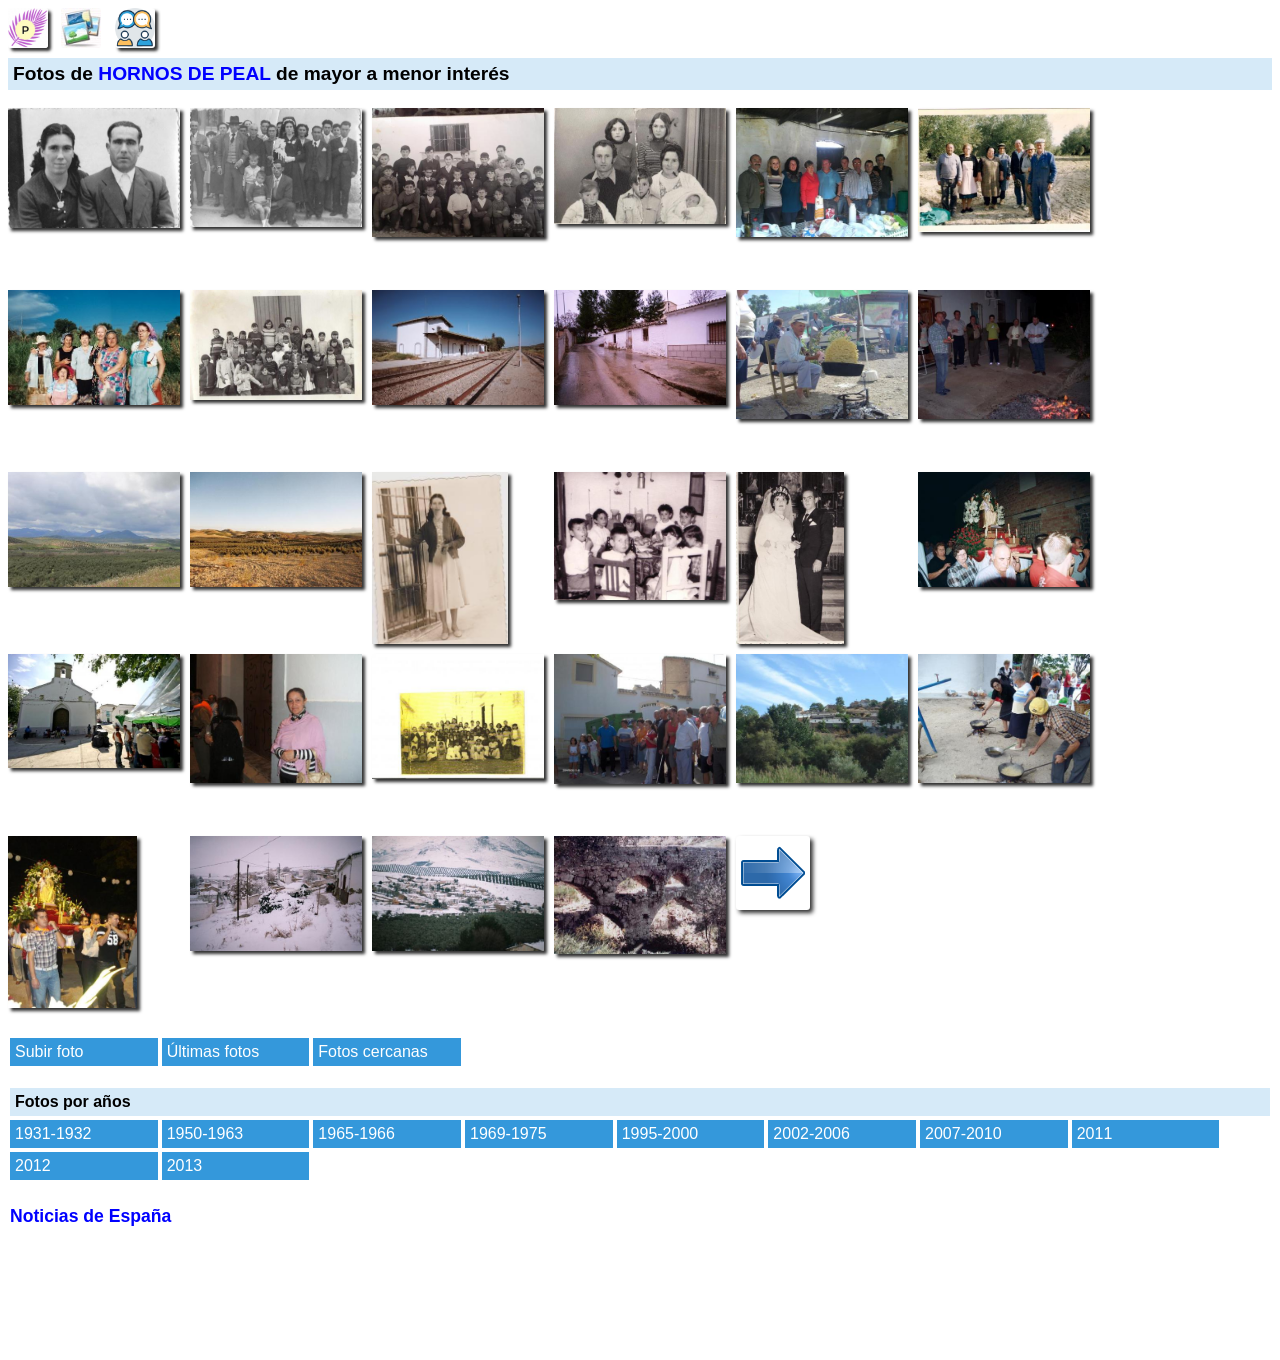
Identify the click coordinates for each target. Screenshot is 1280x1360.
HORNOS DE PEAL (184, 73)
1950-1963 (205, 1133)
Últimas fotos (213, 1051)
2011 (1095, 1133)
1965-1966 (356, 1133)
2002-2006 (811, 1133)
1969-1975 (508, 1133)
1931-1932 (53, 1133)
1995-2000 (660, 1133)
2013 (185, 1165)
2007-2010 (963, 1133)
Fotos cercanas (372, 1051)
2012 (33, 1165)
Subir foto (49, 1051)
